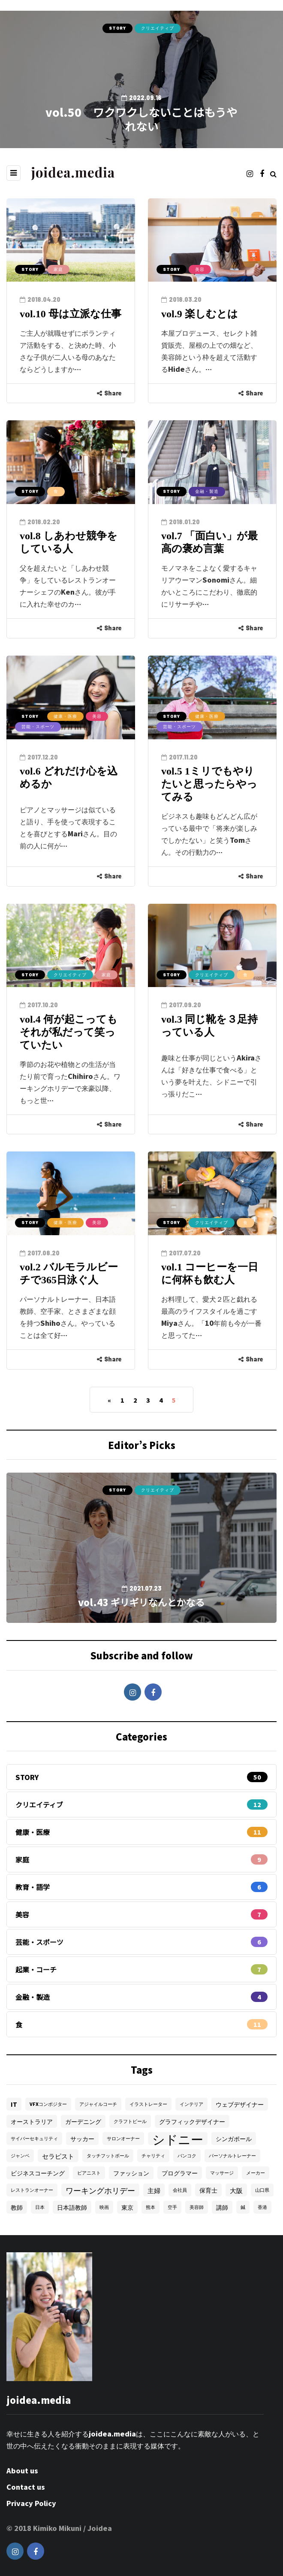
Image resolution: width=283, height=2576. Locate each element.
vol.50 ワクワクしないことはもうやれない (141, 119)
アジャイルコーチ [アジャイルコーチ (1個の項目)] (98, 2104)
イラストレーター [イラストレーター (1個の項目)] (148, 2104)
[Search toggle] (273, 173)
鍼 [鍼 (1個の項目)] (243, 2207)
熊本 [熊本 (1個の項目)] (150, 2207)
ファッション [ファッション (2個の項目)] (131, 2173)
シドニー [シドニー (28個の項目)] (177, 2138)
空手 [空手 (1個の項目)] (172, 2207)
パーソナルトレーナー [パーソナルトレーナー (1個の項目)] (232, 2155)
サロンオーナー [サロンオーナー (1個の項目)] (123, 2138)
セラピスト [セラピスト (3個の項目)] (58, 2155)
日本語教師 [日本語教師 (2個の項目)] (72, 2207)
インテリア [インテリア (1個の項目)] (191, 2104)
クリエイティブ (157, 27)
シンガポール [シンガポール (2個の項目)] (234, 2138)
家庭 (58, 269)
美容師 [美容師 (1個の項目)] (197, 2207)
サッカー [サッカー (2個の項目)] (82, 2138)
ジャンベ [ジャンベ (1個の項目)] (20, 2155)
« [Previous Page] (109, 1400)
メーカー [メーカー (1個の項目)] (255, 2172)
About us (22, 2470)
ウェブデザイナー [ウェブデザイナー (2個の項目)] (240, 2104)
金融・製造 (207, 491)
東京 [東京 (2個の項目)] (127, 2207)
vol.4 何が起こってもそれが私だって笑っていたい (68, 1032)
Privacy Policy (31, 2503)
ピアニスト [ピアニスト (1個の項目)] (89, 2172)
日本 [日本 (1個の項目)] (40, 2207)
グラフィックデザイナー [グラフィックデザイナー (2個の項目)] (192, 2121)
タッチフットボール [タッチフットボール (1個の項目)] (108, 2155)
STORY (117, 27)
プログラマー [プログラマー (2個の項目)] (180, 2173)
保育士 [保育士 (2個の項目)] (208, 2190)
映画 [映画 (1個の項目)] (104, 2207)
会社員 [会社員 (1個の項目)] (180, 2190)
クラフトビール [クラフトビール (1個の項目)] (130, 2121)
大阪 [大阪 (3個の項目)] (236, 2190)
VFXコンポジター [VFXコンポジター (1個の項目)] (48, 2104)
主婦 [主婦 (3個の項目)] (154, 2190)
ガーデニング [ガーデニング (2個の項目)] (83, 2121)
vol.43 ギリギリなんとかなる (141, 1602)
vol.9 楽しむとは (199, 313)
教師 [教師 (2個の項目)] (17, 2207)
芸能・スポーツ (37, 726)
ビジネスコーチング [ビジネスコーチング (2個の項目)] (38, 2173)
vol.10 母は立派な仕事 (70, 313)
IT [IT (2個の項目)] (14, 2104)
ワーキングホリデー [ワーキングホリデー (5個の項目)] (100, 2190)
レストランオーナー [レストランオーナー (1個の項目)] (32, 2190)
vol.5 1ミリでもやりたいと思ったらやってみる (209, 784)
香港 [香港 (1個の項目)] (262, 2207)
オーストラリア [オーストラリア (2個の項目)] (32, 2121)
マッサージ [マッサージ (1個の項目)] (222, 2172)
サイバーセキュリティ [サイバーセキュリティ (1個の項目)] (34, 2138)
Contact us (25, 2487)
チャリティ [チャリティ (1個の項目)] (153, 2155)
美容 (200, 269)
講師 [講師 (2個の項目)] (222, 2207)
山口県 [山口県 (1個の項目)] (262, 2190)
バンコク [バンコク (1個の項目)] (187, 2155)
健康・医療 (65, 716)
